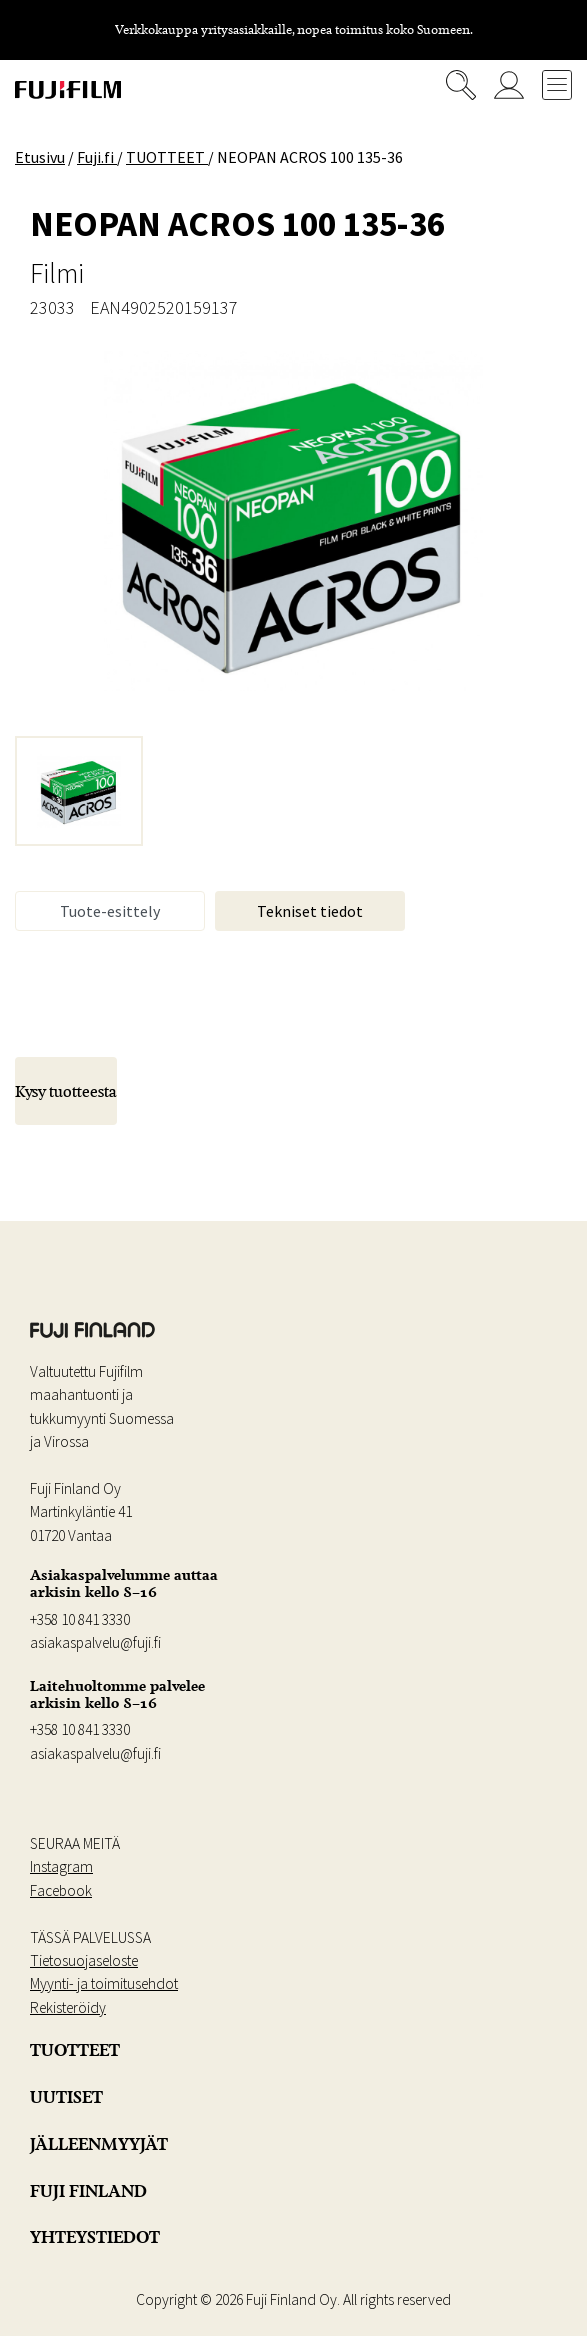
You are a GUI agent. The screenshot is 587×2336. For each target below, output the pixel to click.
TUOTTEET (75, 2050)
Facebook (61, 1890)
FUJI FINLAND (88, 2191)
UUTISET (66, 2097)
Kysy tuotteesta (66, 1091)
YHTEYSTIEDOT (95, 2237)
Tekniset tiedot (310, 911)
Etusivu (40, 157)
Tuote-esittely (110, 911)
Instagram (61, 1866)
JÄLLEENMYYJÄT (99, 2144)
